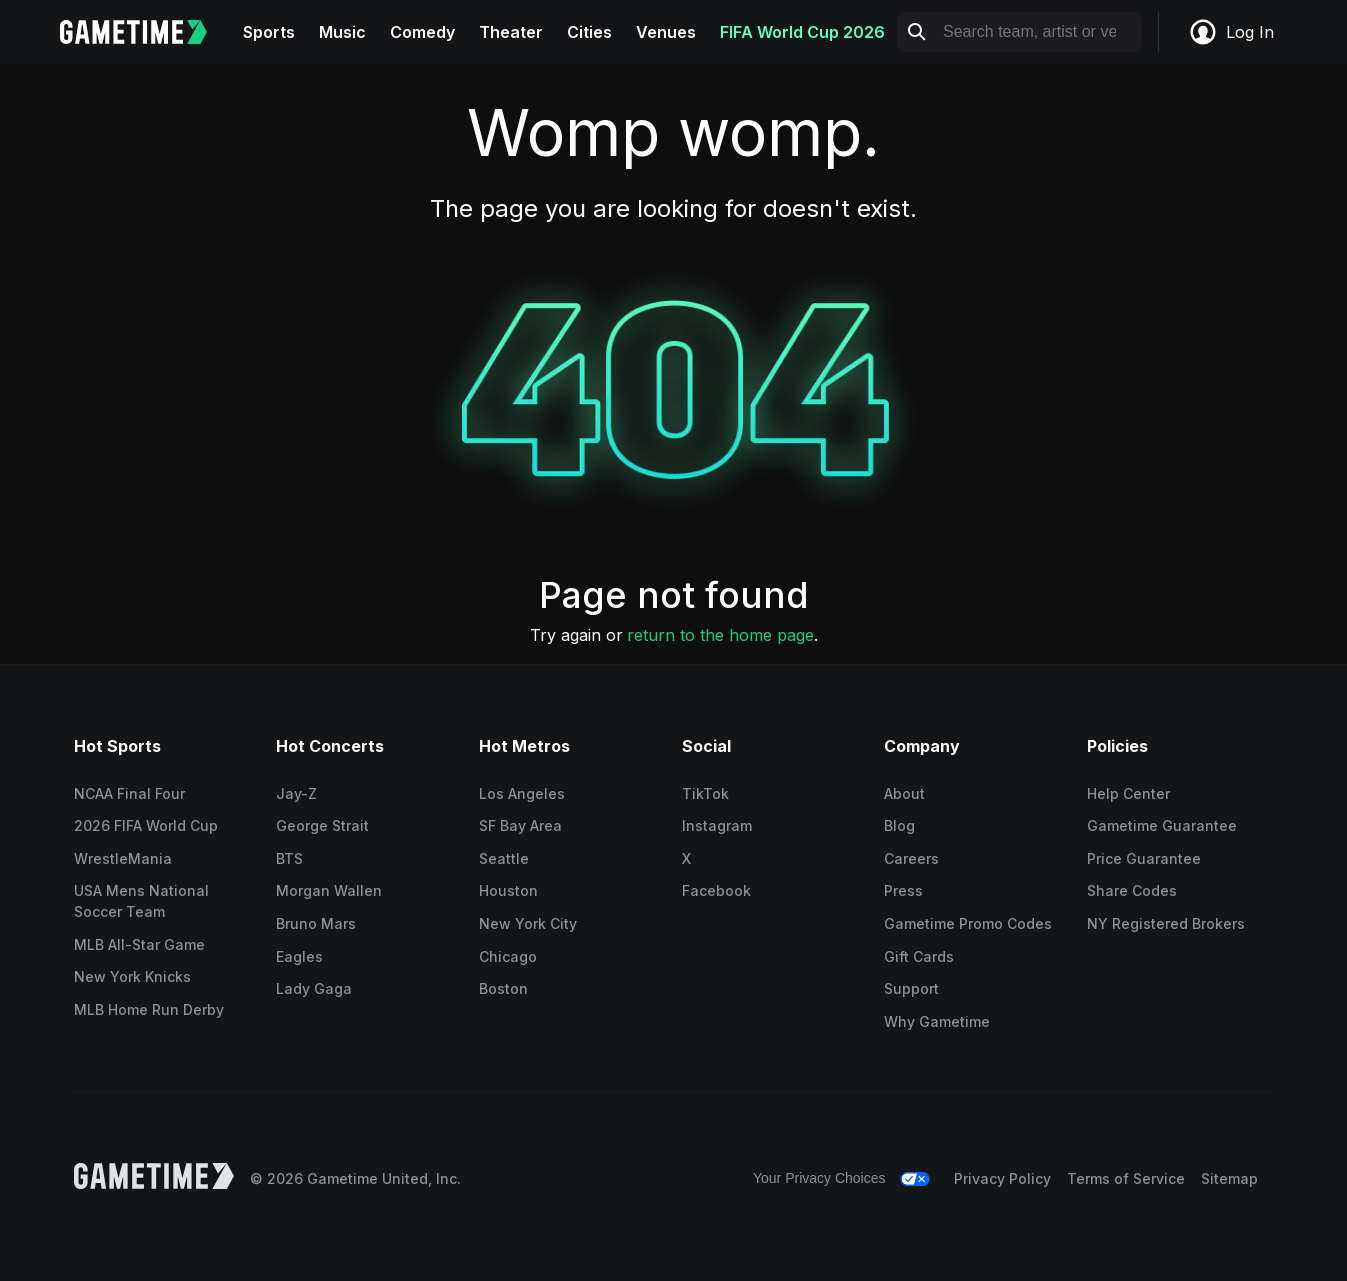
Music (342, 32)
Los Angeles (522, 793)
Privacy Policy (1002, 1178)
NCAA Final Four (129, 793)
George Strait (322, 825)
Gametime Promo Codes (968, 923)
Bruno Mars (316, 923)
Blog (899, 825)
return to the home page (720, 635)
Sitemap (1229, 1178)
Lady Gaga (314, 988)
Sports (269, 32)
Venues (666, 32)
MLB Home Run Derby (149, 1009)
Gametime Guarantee (1162, 825)
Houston (508, 890)
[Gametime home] (145, 32)
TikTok (705, 793)
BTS (289, 858)
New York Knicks (132, 976)
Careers (911, 858)
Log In (1231, 32)
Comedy (422, 32)
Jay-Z (296, 793)
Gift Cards (919, 956)
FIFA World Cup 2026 (802, 32)
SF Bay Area (520, 825)
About (904, 793)
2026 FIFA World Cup (146, 825)
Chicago (508, 956)
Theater (511, 32)
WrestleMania (123, 858)
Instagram (717, 825)
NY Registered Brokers (1166, 923)
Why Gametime (937, 1021)
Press (903, 890)
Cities (589, 32)
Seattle (504, 858)
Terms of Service (1126, 1178)
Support (911, 988)
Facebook (716, 890)
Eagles (299, 956)
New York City (528, 923)
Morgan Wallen (329, 890)
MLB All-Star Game (139, 944)
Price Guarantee (1144, 858)
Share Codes (1132, 890)
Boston (503, 988)
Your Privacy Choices (819, 1178)
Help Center (1128, 793)
